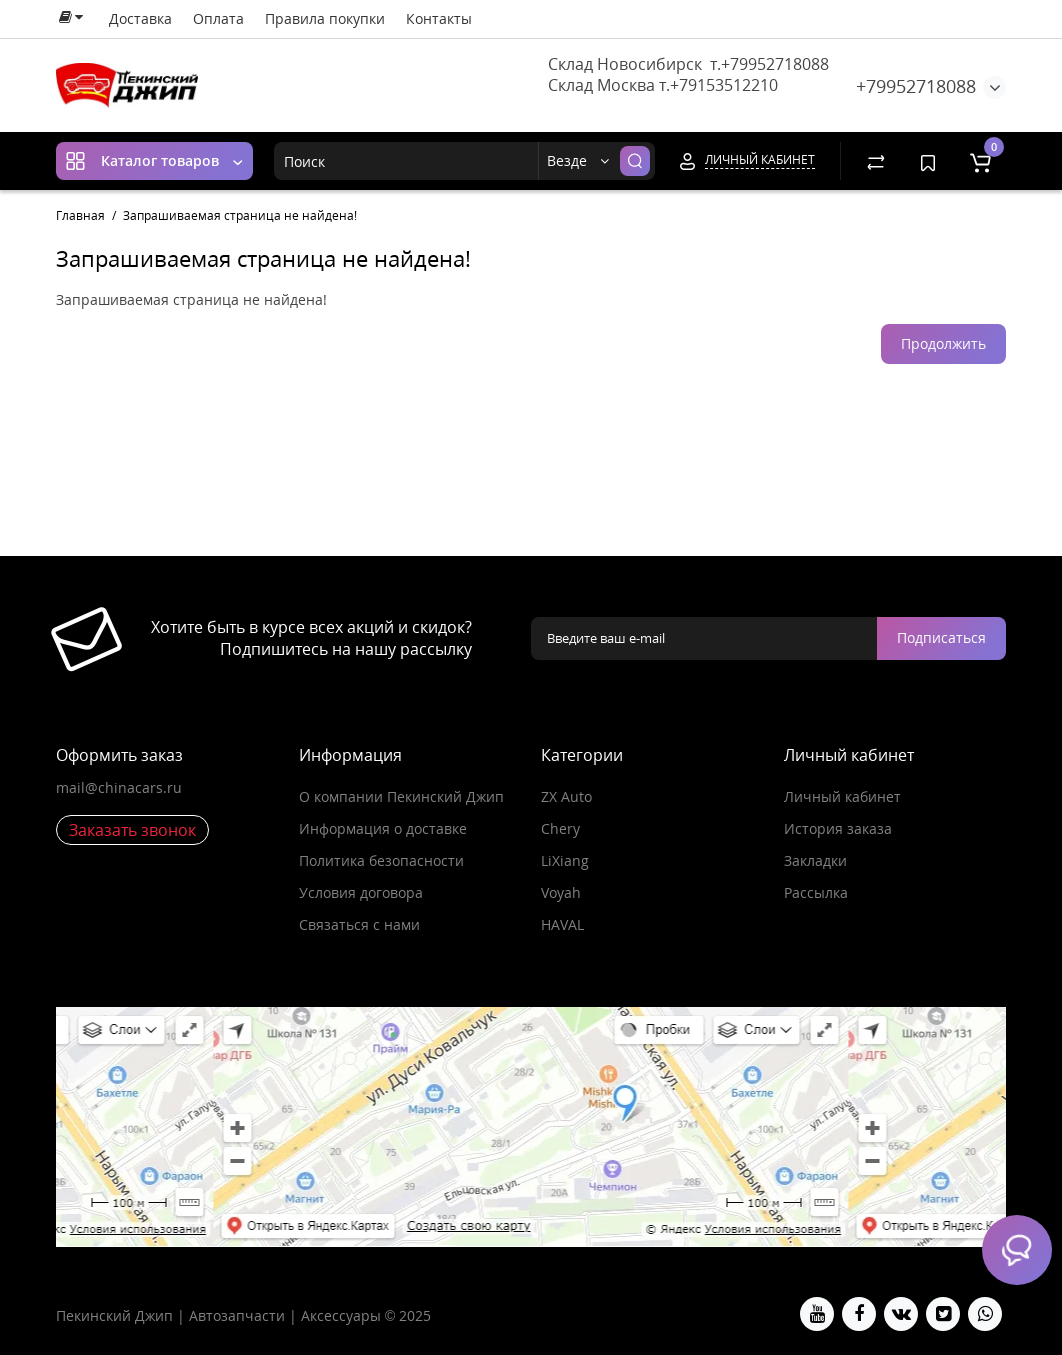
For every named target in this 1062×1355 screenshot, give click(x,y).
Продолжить (943, 343)
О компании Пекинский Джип (401, 796)
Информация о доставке (383, 828)
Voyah (561, 892)
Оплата (218, 18)
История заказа (838, 828)
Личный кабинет (842, 796)
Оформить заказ (119, 755)
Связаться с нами (359, 924)
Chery (560, 828)
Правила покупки (325, 18)
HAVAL (562, 924)
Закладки (815, 860)
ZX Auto (566, 796)
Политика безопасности (381, 860)
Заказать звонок (132, 830)
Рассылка (816, 892)
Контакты (439, 18)
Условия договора (361, 892)
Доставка (140, 18)
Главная (80, 215)
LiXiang (565, 860)
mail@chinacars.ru (119, 787)
